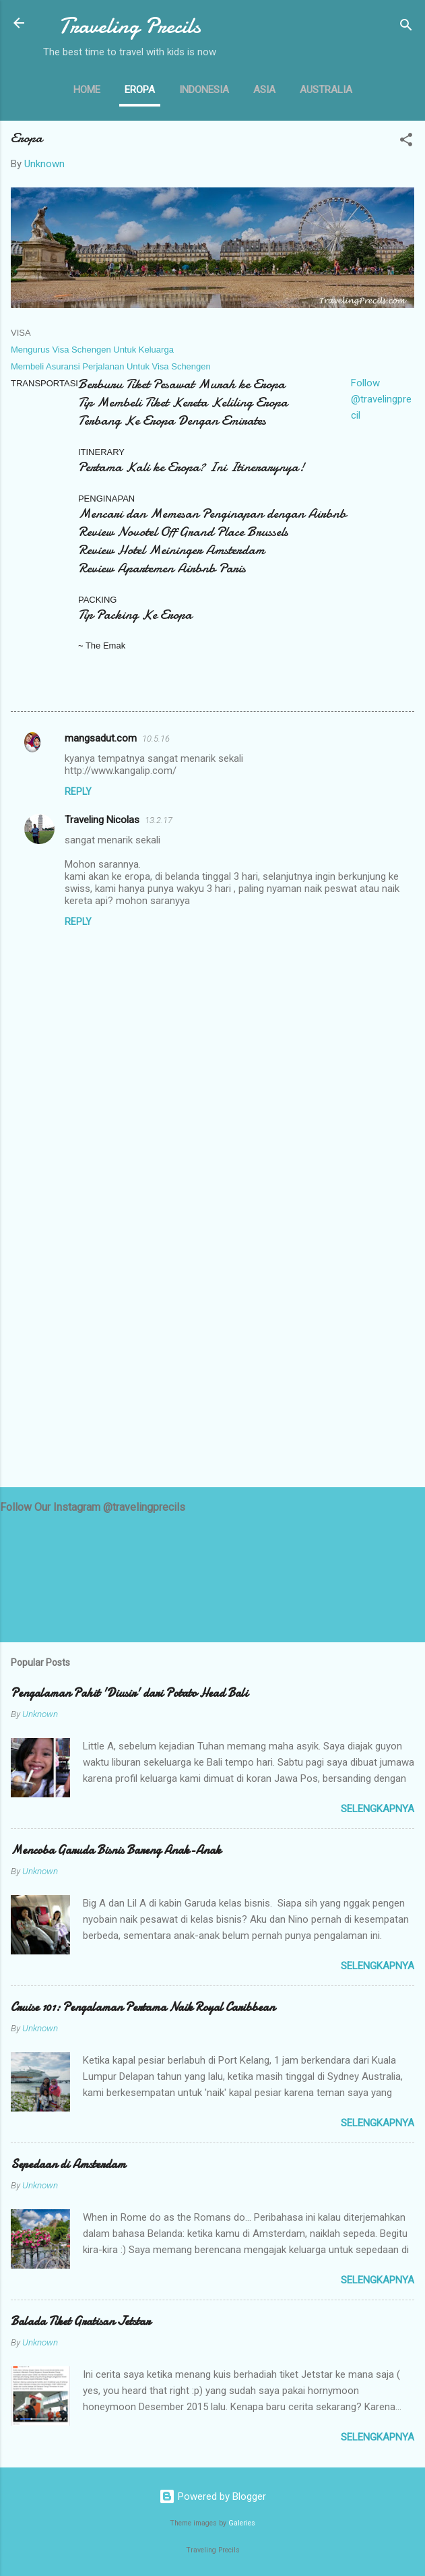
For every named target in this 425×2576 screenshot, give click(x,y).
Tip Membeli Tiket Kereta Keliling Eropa (183, 402)
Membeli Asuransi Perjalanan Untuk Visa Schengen (111, 366)
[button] (406, 141)
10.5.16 (156, 738)
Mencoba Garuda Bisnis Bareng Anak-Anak (116, 1850)
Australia (326, 90)
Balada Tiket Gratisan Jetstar (80, 2321)
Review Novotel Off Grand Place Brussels (183, 531)
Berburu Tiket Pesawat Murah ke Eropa (181, 384)
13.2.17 (158, 820)
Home (86, 90)
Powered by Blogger (212, 2496)
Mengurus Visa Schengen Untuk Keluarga (93, 350)
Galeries (241, 2523)
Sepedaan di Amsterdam (68, 2164)
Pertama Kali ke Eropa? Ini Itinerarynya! (191, 467)
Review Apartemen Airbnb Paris (162, 568)
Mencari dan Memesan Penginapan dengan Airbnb (212, 513)
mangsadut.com (101, 738)
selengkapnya (377, 1809)
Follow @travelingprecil (381, 399)
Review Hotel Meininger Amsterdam (171, 550)
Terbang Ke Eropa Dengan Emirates (172, 420)
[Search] (406, 27)
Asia (264, 90)
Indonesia (204, 90)
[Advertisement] (212, 1371)
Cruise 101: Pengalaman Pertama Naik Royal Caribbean (143, 2007)
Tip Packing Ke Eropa (135, 614)
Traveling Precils (130, 26)
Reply (78, 791)
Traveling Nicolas (102, 820)
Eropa (140, 90)
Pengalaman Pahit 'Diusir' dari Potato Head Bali (129, 1693)
